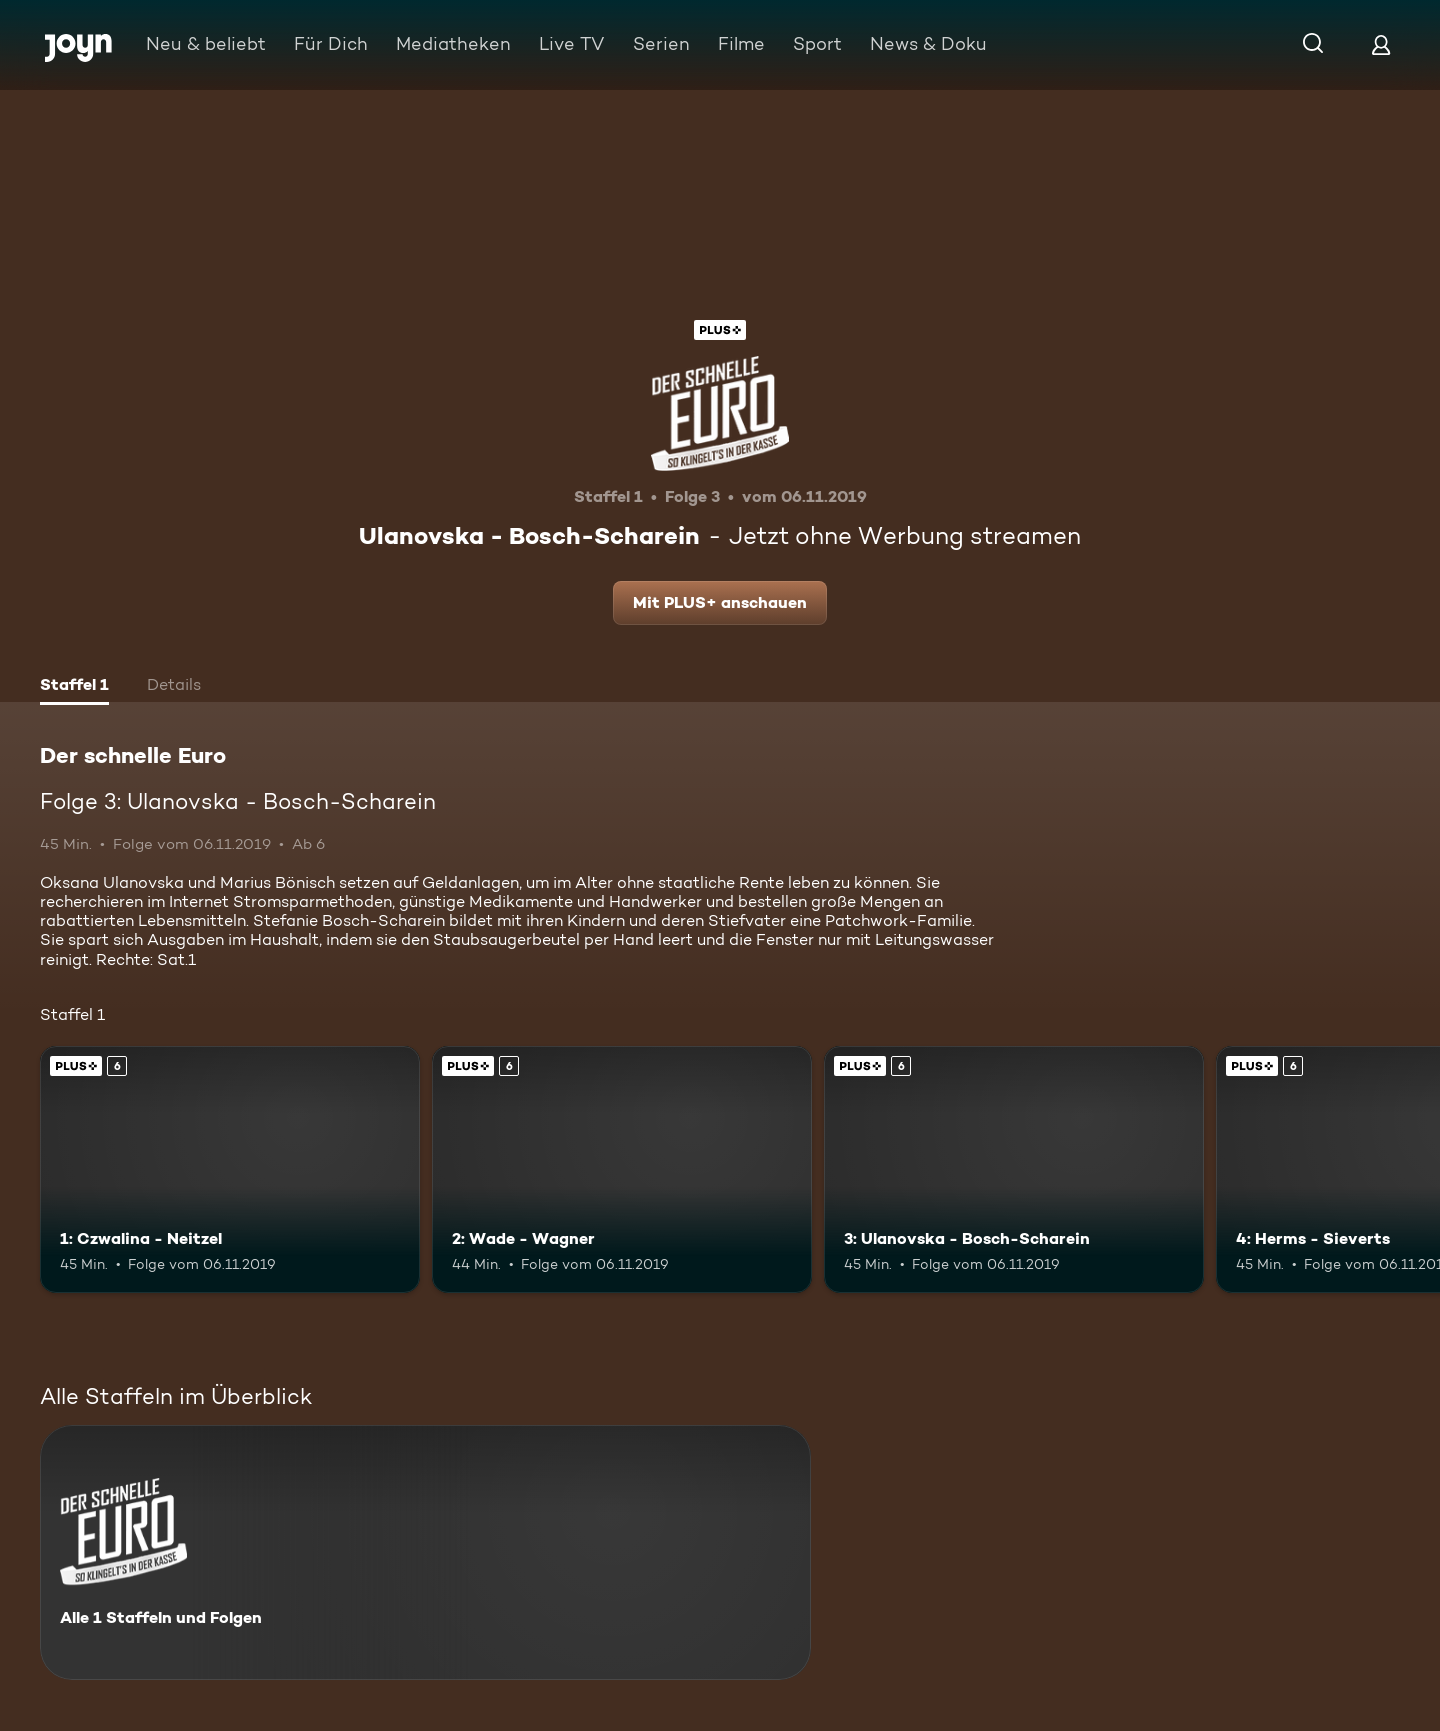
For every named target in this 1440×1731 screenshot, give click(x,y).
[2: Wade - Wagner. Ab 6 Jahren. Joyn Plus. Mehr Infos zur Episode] (622, 1169)
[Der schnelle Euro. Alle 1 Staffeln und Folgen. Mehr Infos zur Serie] (425, 1552)
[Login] (1381, 44)
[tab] (74, 687)
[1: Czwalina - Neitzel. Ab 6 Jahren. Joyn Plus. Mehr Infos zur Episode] (230, 1169)
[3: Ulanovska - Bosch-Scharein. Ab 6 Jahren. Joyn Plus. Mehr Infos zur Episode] (1014, 1169)
